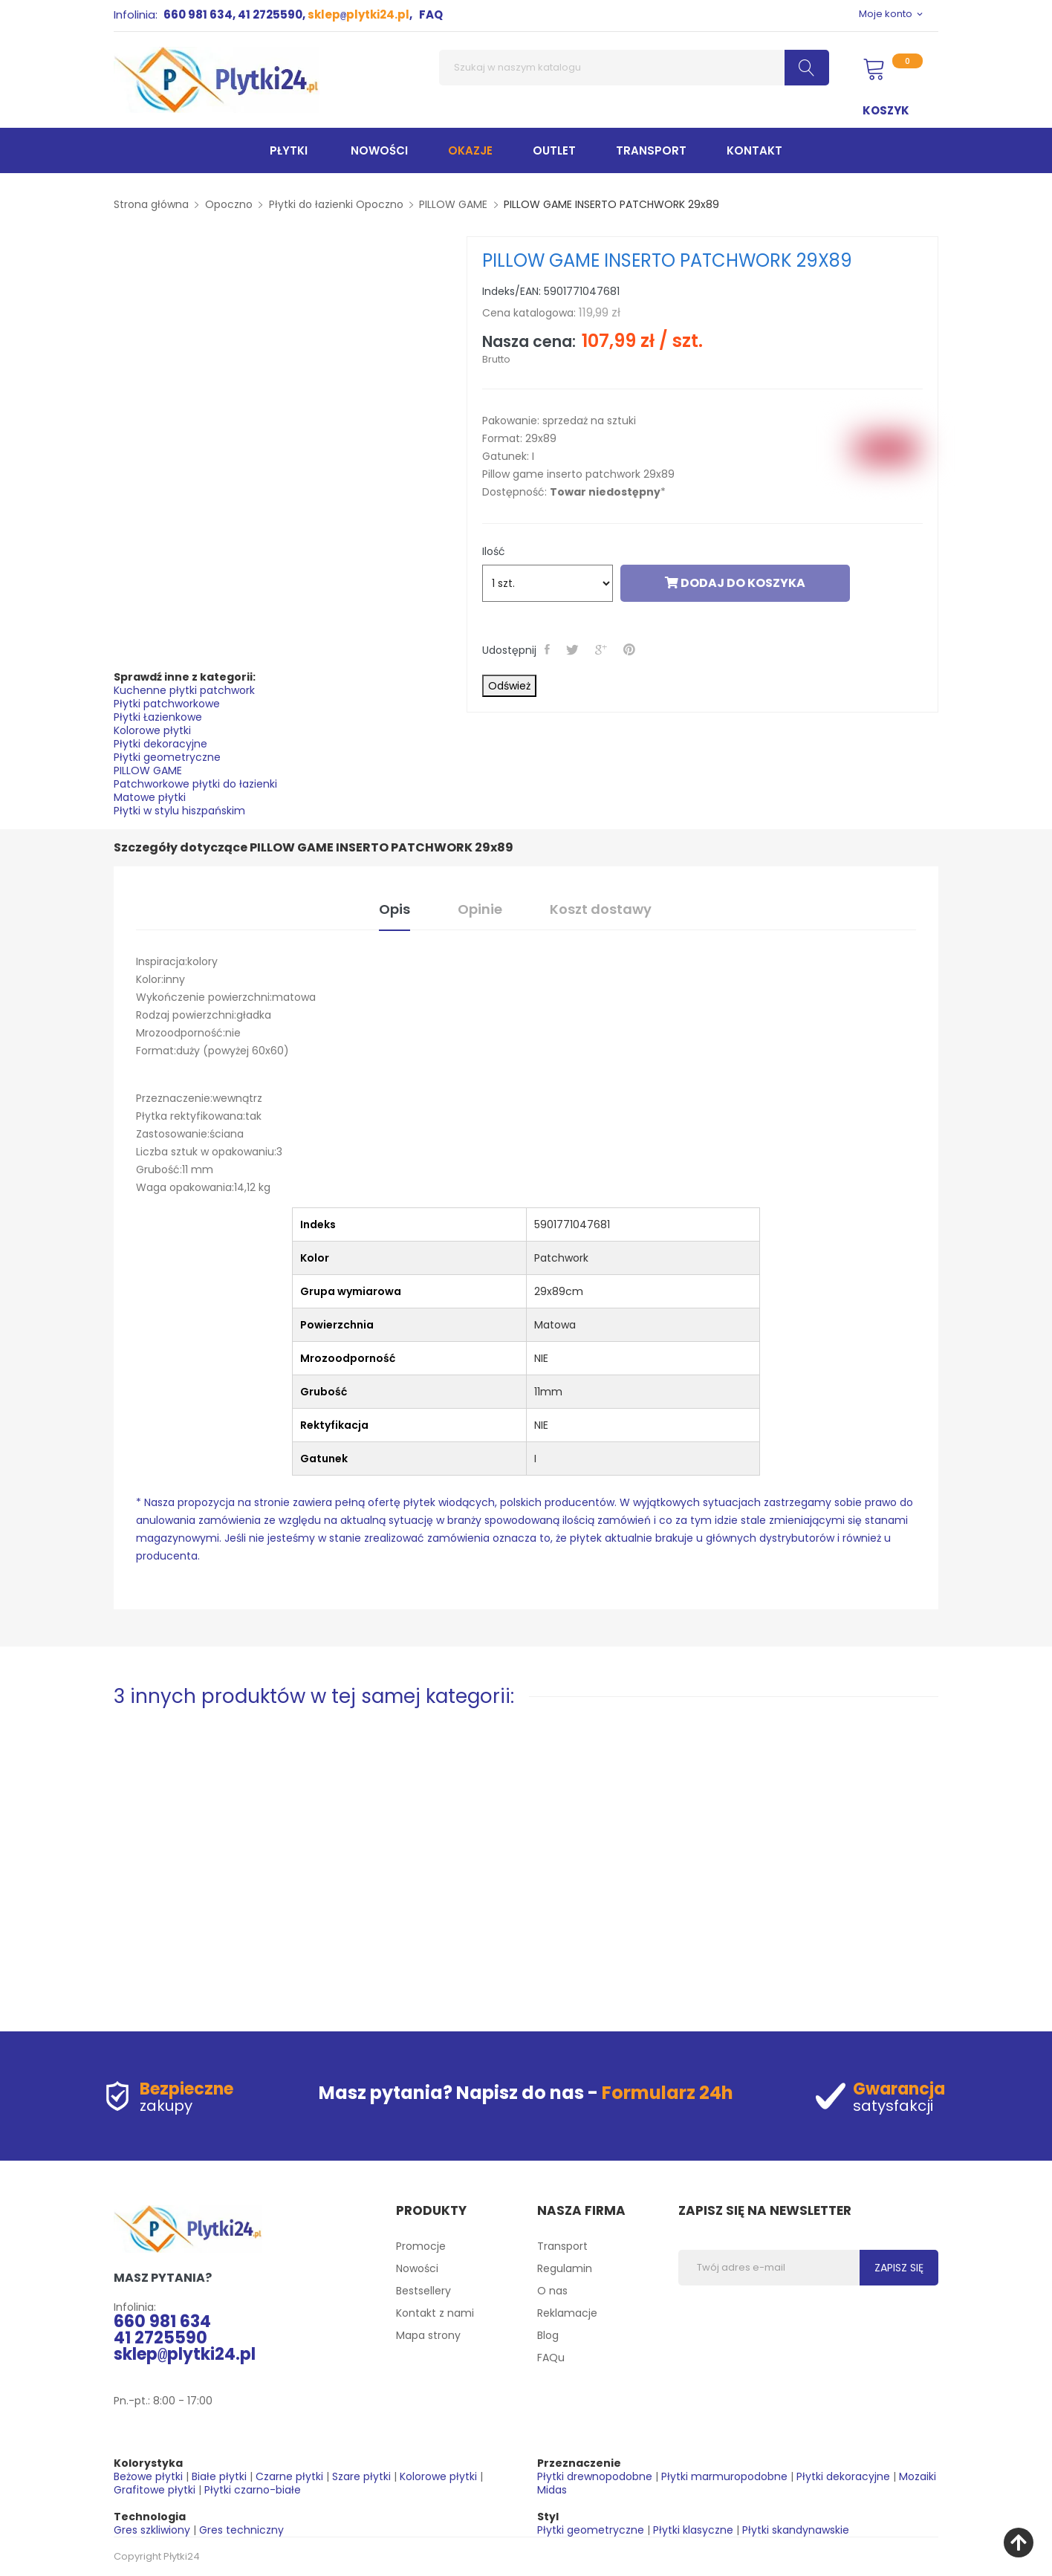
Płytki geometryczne (167, 757)
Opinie (480, 909)
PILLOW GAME (148, 770)
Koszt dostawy (601, 909)
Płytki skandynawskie (795, 2530)
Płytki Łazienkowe (158, 717)
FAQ (431, 14)
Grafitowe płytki (154, 2489)
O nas (552, 2290)
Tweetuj (574, 649)
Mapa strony (428, 2335)
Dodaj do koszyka (735, 582)
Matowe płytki (150, 797)
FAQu (551, 2357)
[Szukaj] (634, 67)
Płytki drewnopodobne (594, 2476)
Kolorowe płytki (152, 730)
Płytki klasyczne (693, 2530)
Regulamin (564, 2268)
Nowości (417, 2268)
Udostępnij (548, 649)
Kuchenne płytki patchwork (184, 690)
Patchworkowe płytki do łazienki (195, 783)
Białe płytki (219, 2476)
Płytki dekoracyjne (160, 743)
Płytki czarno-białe (252, 2489)
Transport (562, 2246)
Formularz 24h (667, 2092)
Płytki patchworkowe (167, 703)
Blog (548, 2335)
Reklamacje (567, 2313)
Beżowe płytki (148, 2476)
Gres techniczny (241, 2530)
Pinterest (630, 649)
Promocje (421, 2246)
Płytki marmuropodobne (724, 2476)
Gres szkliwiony (152, 2530)
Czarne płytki (289, 2476)
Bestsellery (423, 2290)
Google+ (602, 649)
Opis (394, 909)
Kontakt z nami (435, 2313)
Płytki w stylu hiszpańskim (179, 810)
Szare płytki (361, 2476)
